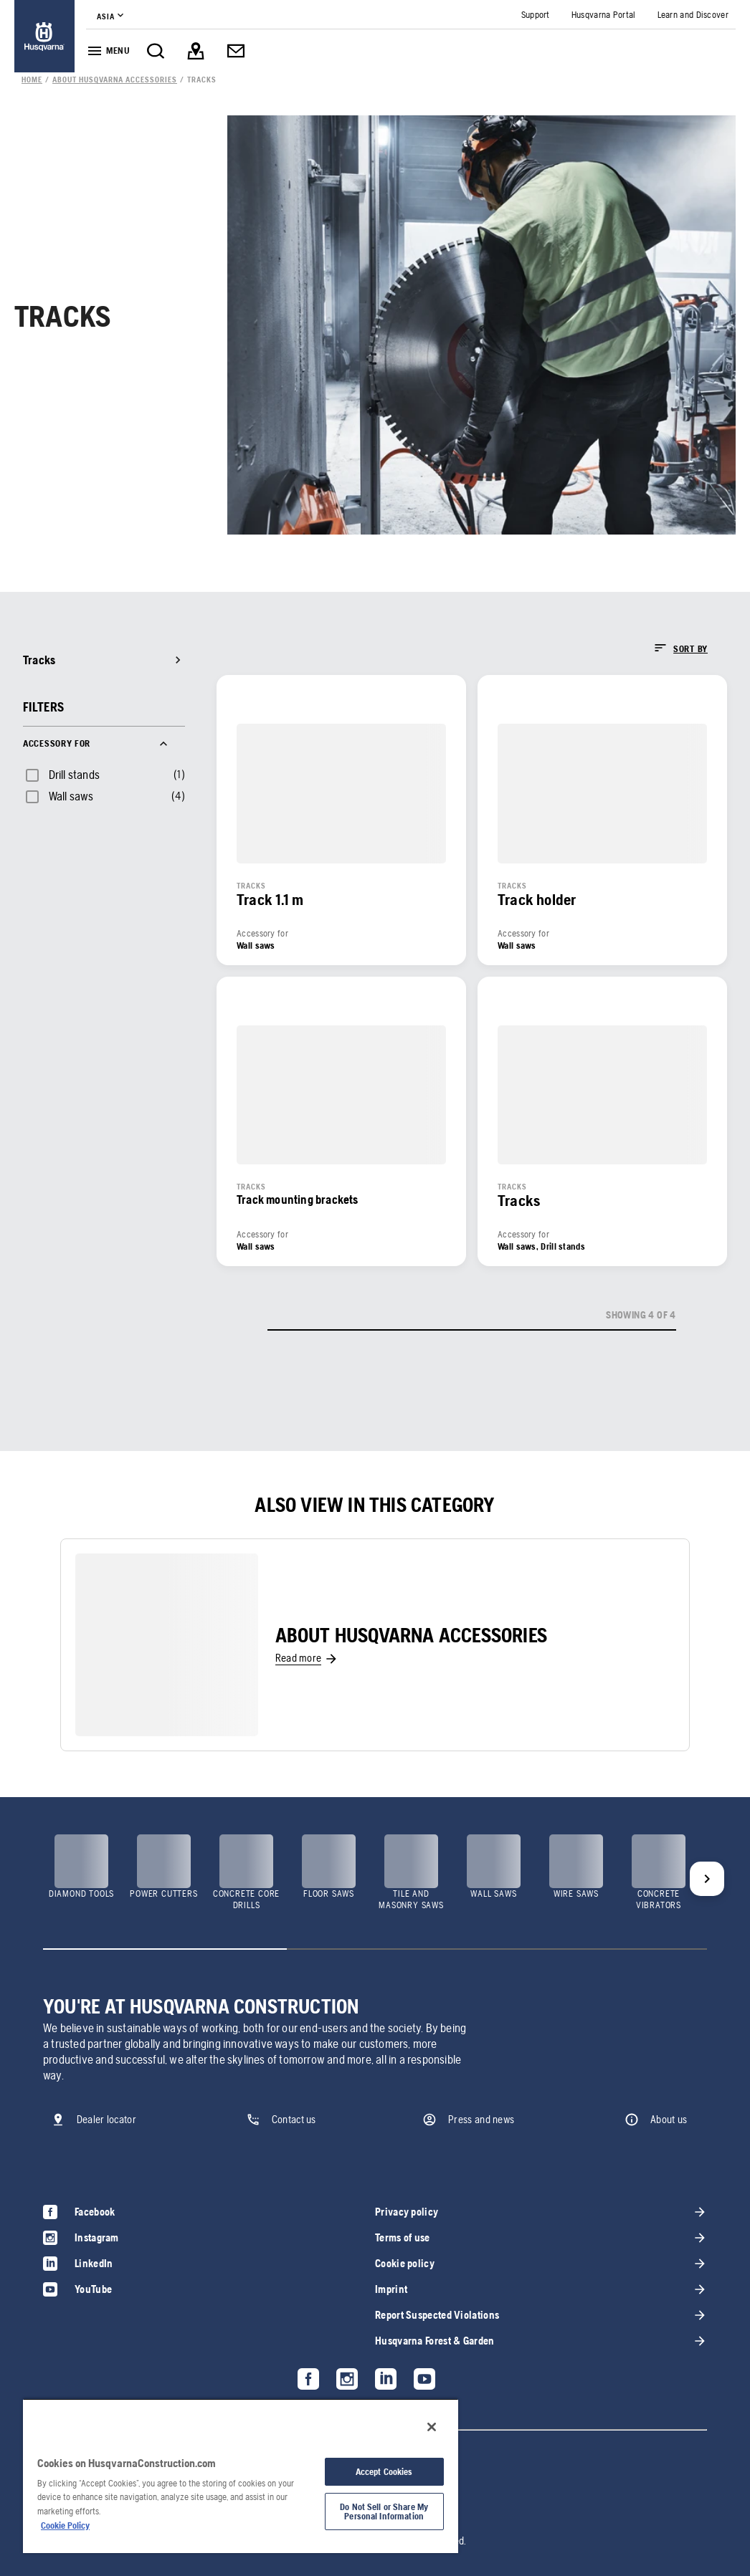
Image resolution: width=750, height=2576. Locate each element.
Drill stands (74, 774)
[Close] (431, 2427)
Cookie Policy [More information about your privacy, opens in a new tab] (65, 2525)
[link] (44, 36)
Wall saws (71, 796)
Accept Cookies (384, 2471)
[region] (240, 2475)
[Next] (707, 1879)
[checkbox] (61, 774)
